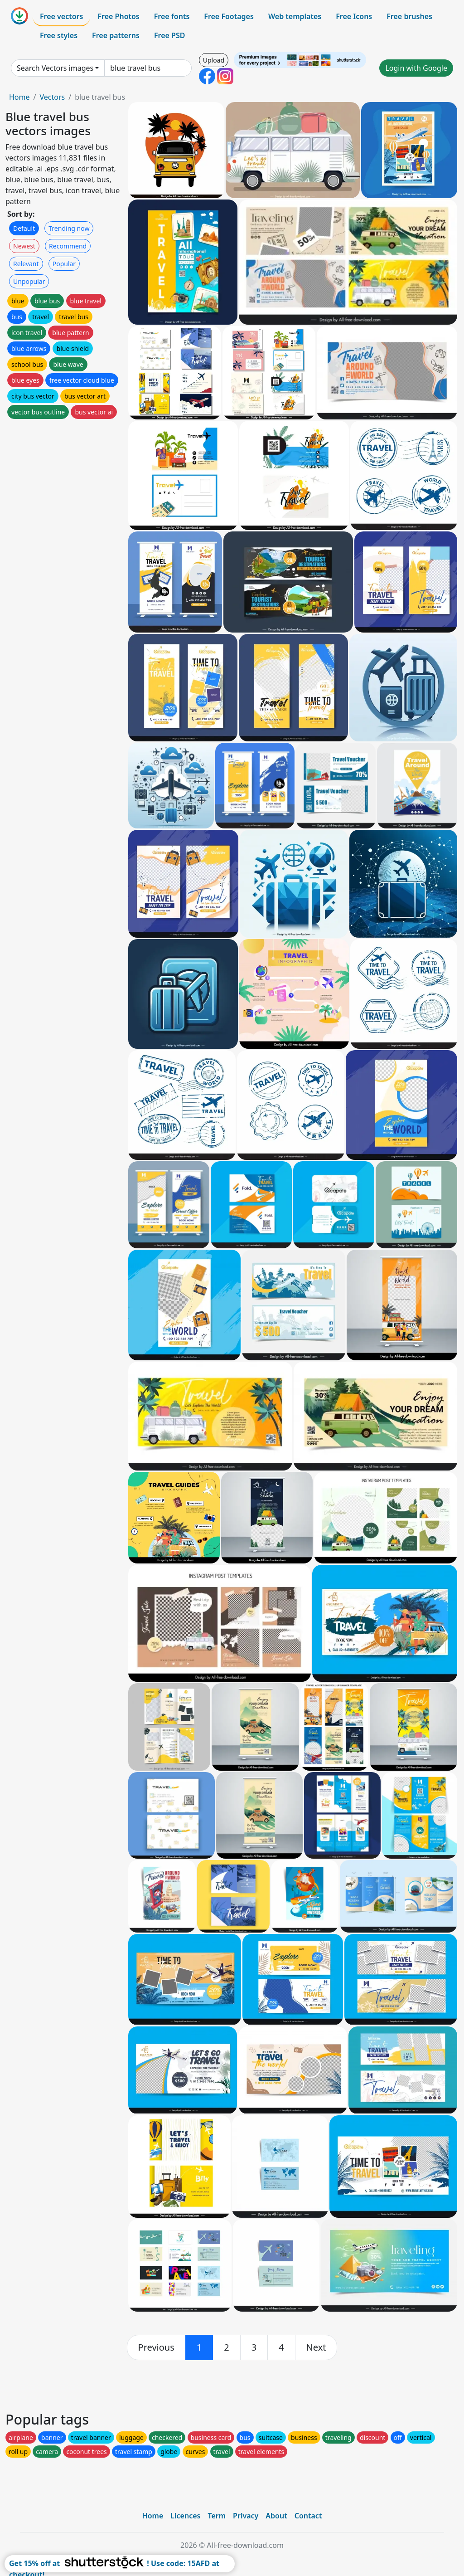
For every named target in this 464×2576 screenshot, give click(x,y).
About (276, 2516)
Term (217, 2516)
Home (19, 97)
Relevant (26, 263)
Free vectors (61, 16)
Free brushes (409, 16)
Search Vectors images (55, 68)
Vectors (52, 97)
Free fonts (172, 16)
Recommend (68, 246)
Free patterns (116, 35)
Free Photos (118, 16)
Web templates (294, 16)
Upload (213, 60)
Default (24, 228)
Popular (64, 263)
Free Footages (229, 16)
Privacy (245, 2516)
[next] (316, 2347)
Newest (24, 246)
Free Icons (354, 16)
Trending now (68, 228)
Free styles (58, 35)
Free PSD (169, 35)
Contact (308, 2516)
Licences (185, 2516)
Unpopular (29, 281)
